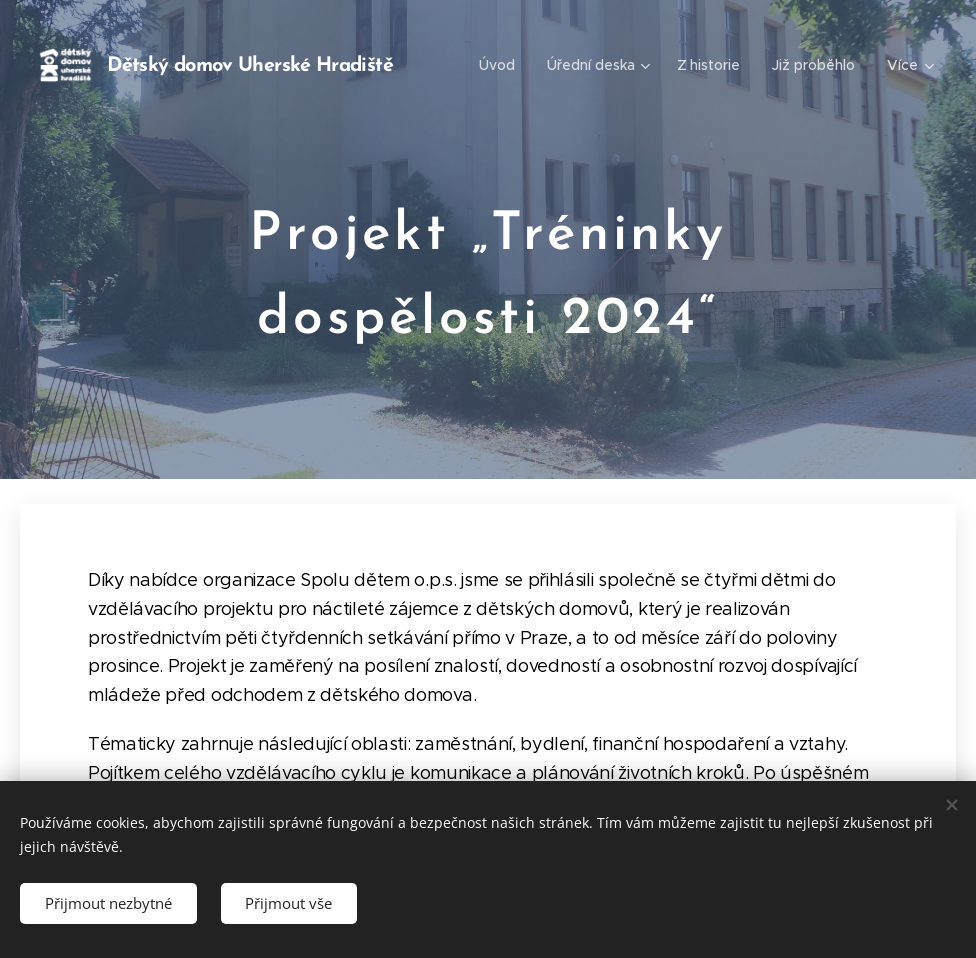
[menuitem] (501, 65)
